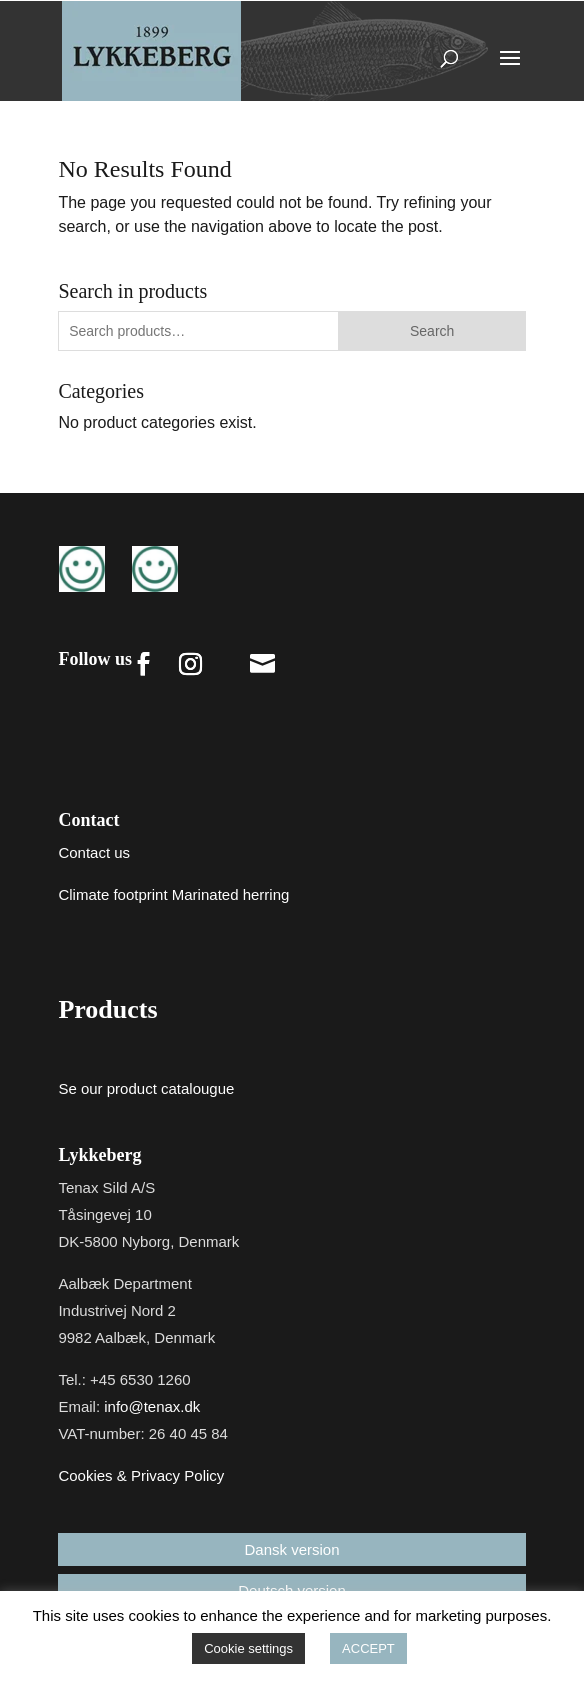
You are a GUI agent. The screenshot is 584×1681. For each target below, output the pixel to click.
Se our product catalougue (146, 1088)
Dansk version (291, 1549)
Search (432, 331)
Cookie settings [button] (248, 1648)
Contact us (94, 852)
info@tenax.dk (152, 1406)
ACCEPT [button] (368, 1648)
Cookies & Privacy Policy (141, 1475)
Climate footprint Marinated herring (173, 894)
